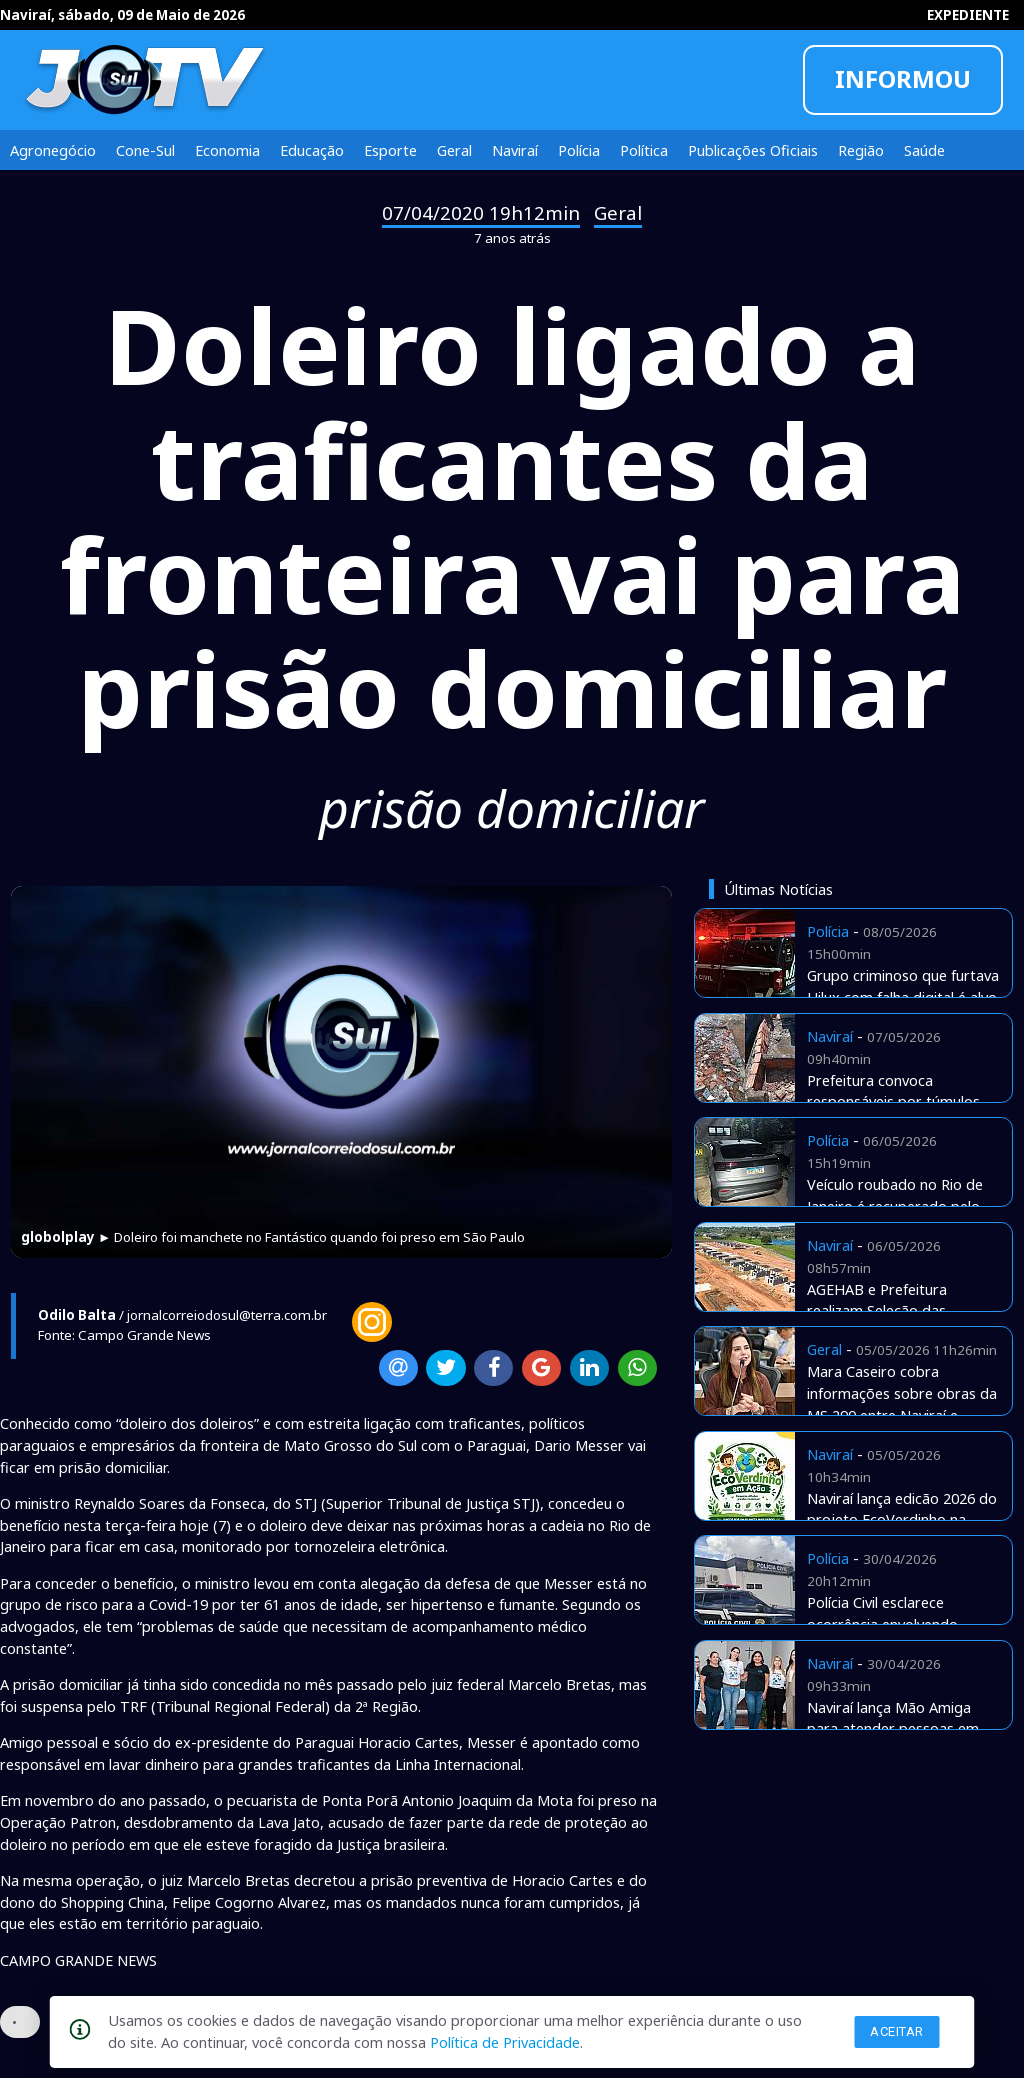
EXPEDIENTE (968, 15)
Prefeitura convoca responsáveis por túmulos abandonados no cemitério (897, 1102)
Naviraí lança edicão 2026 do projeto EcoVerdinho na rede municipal (902, 1520)
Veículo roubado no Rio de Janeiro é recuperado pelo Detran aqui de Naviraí (895, 1206)
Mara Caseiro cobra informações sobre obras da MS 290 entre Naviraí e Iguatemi (902, 1403)
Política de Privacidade (505, 2042)
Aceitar (897, 2031)
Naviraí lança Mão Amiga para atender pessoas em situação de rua (893, 1729)
